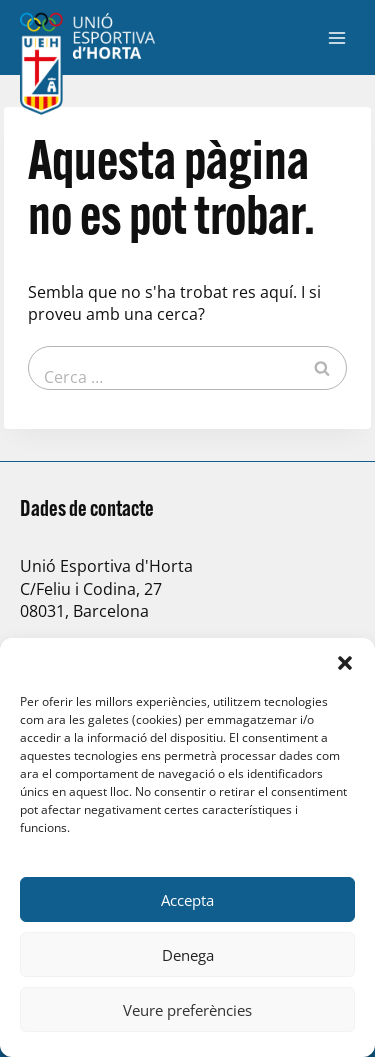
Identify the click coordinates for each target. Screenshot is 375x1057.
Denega (188, 955)
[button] (345, 663)
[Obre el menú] (336, 37)
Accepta (187, 900)
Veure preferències (187, 1010)
